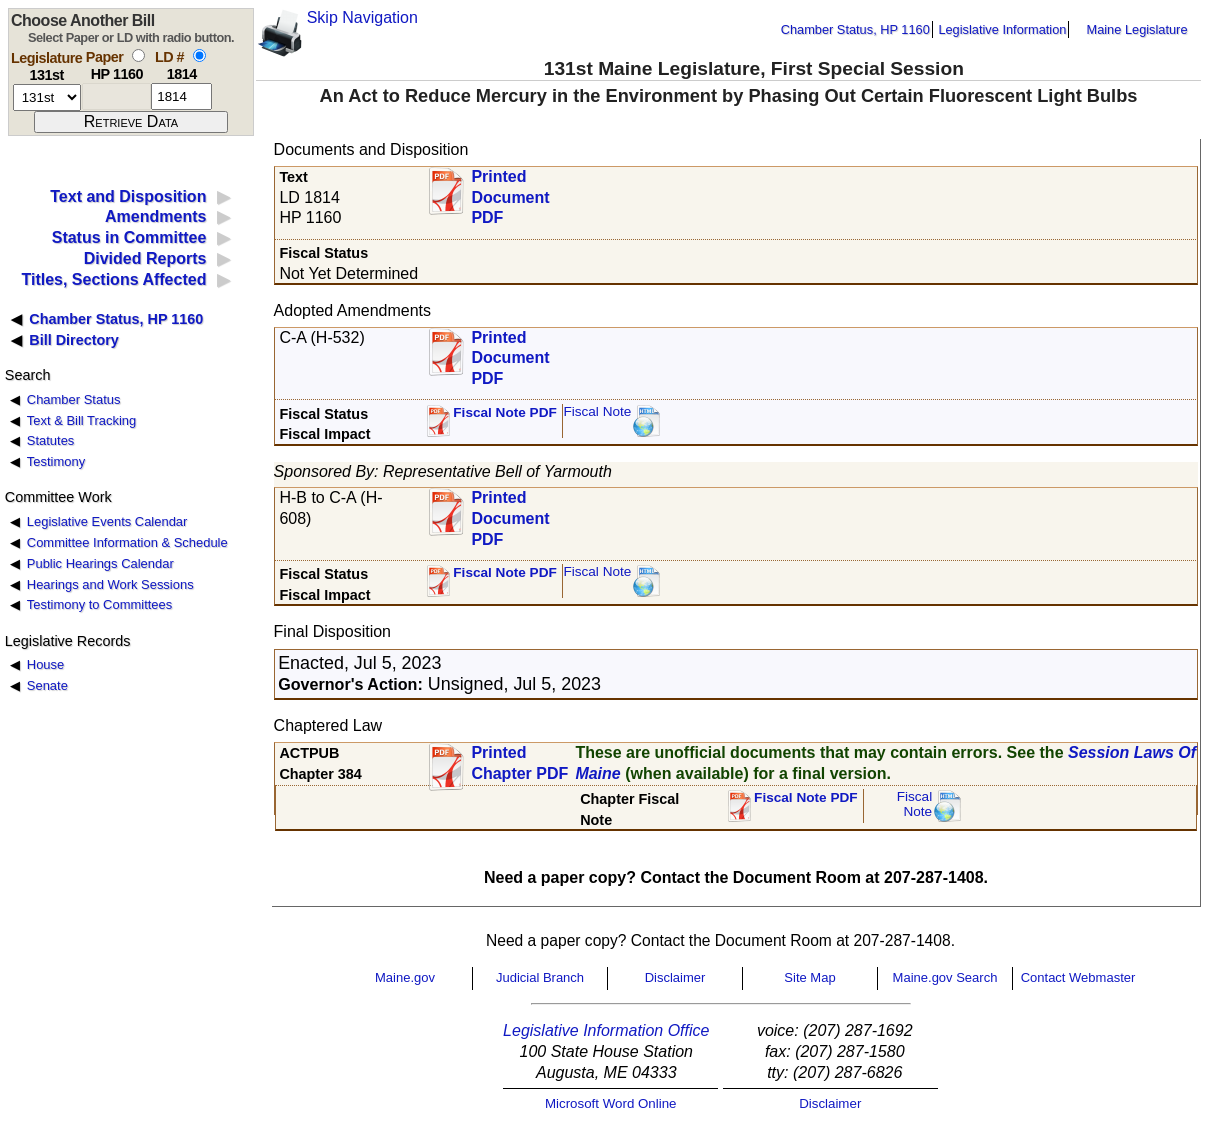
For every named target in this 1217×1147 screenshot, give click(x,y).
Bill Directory (74, 340)
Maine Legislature (1136, 29)
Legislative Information (1002, 29)
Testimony (56, 461)
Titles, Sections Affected (113, 279)
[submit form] (131, 122)
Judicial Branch (540, 977)
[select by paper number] (138, 55)
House (45, 664)
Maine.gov (405, 977)
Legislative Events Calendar (107, 521)
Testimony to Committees (99, 604)
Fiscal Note (597, 411)
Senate (47, 685)
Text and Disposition (128, 196)
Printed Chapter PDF (519, 763)
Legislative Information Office (606, 1030)
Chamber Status (74, 399)
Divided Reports (145, 258)
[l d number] (181, 96)
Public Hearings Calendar (100, 563)
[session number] (47, 97)
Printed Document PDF (510, 191)
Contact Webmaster (1078, 977)
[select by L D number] (199, 55)
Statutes (51, 440)
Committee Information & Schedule (127, 542)
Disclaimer (675, 977)
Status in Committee (129, 237)
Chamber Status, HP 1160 (855, 29)
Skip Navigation (362, 17)
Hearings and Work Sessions (110, 584)
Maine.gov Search (945, 977)
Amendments (155, 216)
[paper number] (116, 96)
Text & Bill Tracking (81, 420)
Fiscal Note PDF (505, 412)
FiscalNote (915, 804)
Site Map (809, 977)
